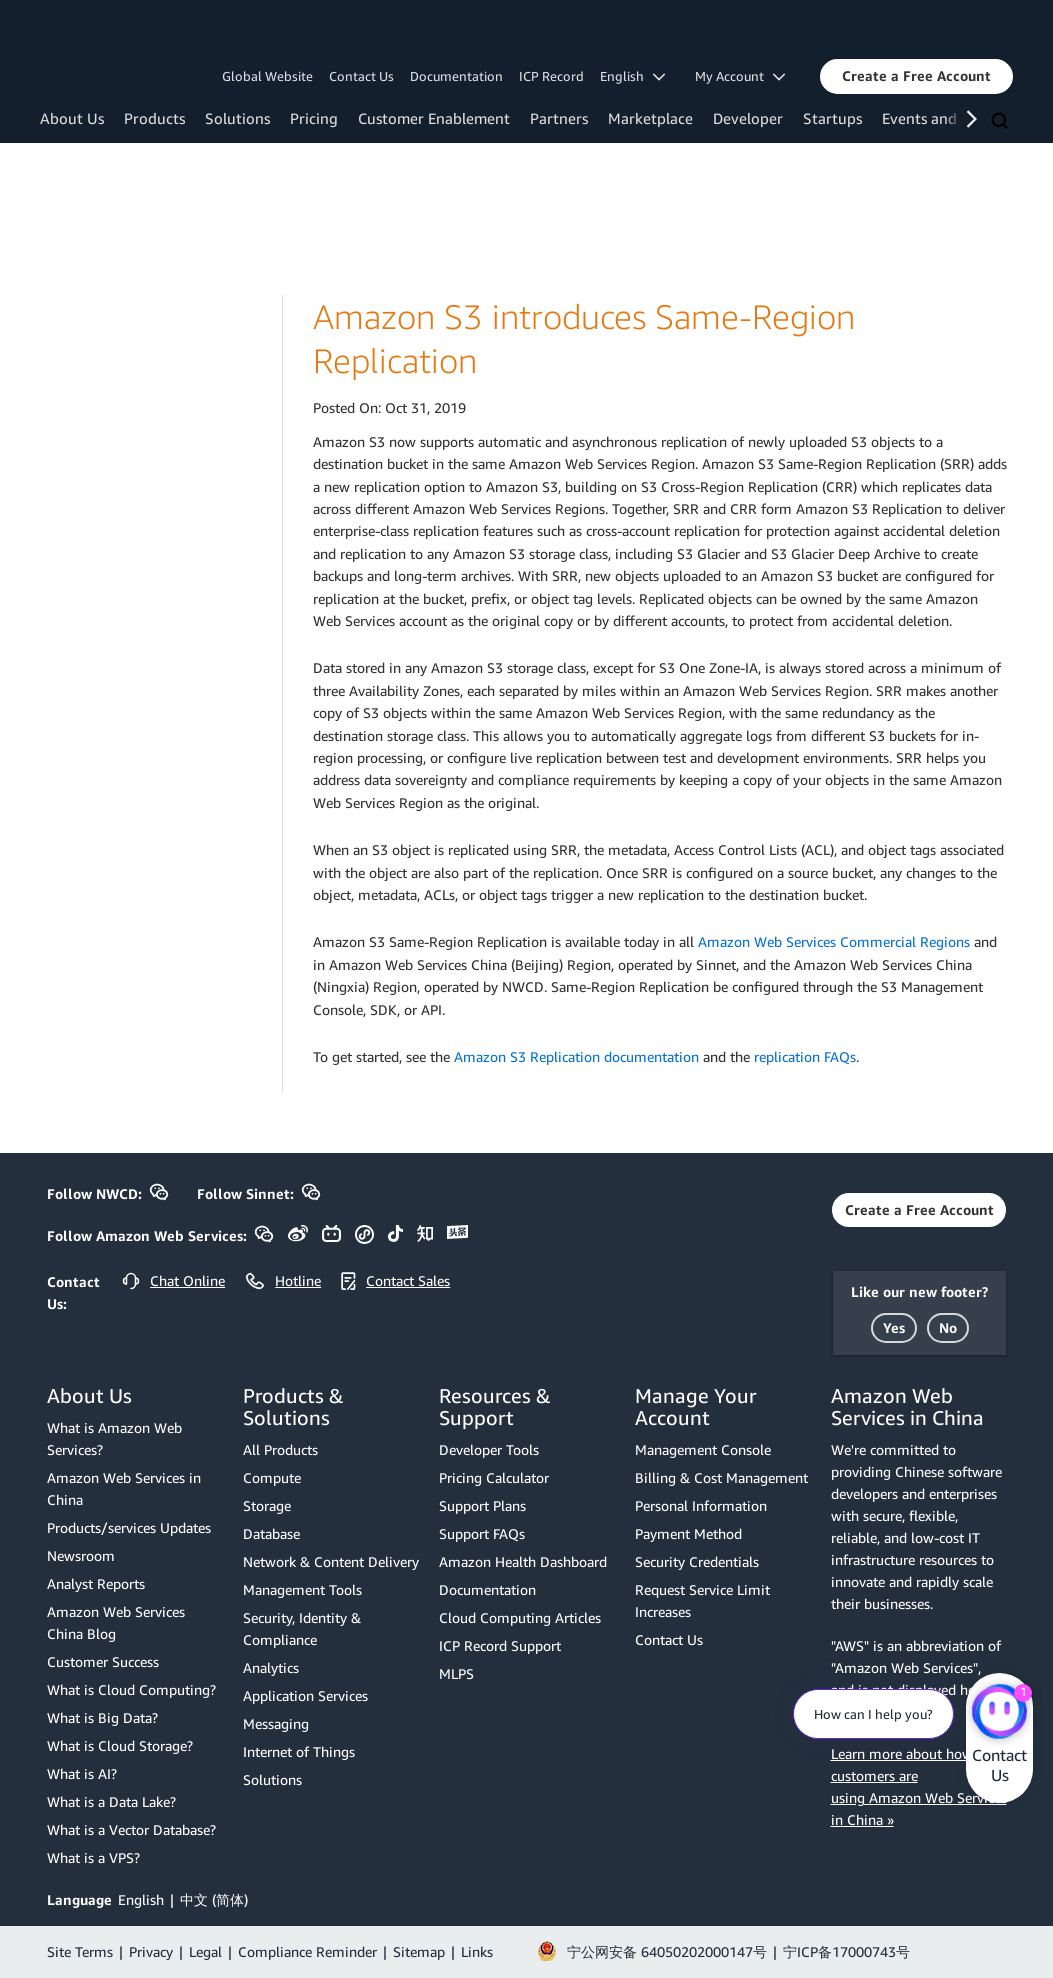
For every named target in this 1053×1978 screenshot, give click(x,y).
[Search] (1002, 122)
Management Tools (302, 1589)
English (141, 1899)
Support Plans (482, 1505)
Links (477, 1951)
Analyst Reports (96, 1583)
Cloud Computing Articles (520, 1617)
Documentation (456, 76)
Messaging (276, 1723)
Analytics (271, 1667)
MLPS (456, 1673)
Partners (559, 118)
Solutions (237, 118)
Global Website (267, 76)
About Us (72, 118)
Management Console (703, 1449)
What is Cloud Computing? (131, 1689)
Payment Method (688, 1533)
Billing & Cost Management (721, 1477)
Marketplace (650, 118)
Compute (272, 1477)
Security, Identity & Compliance (302, 1628)
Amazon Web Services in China (124, 1488)
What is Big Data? (102, 1717)
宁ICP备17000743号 (846, 1951)
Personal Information (701, 1505)
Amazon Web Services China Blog (116, 1622)
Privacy (151, 1951)
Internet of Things (299, 1751)
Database (271, 1533)
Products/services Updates (129, 1527)
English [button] (632, 76)
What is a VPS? (93, 1857)
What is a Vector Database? (131, 1829)
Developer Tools (489, 1449)
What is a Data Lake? (111, 1801)
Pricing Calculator (494, 1477)
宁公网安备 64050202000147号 (667, 1951)
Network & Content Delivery (331, 1561)
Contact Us (361, 76)
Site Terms (80, 1951)
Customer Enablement (434, 118)
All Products (280, 1449)
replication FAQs (805, 1056)
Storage (267, 1505)
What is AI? (82, 1773)
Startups (832, 118)
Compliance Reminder (307, 1951)
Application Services (305, 1695)
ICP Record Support (500, 1645)
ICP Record (551, 76)
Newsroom (81, 1555)
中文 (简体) (214, 1899)
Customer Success (103, 1661)
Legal (205, 1951)
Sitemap (419, 1951)
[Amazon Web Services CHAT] (999, 1713)
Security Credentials (697, 1561)
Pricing (314, 118)
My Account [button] (740, 76)
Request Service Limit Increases (702, 1600)
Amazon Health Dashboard (523, 1561)
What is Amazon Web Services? (114, 1438)
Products (154, 118)
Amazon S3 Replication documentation (576, 1056)
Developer (748, 118)
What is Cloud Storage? (120, 1745)
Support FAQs (482, 1533)
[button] (916, 76)
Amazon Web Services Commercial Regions (834, 941)
